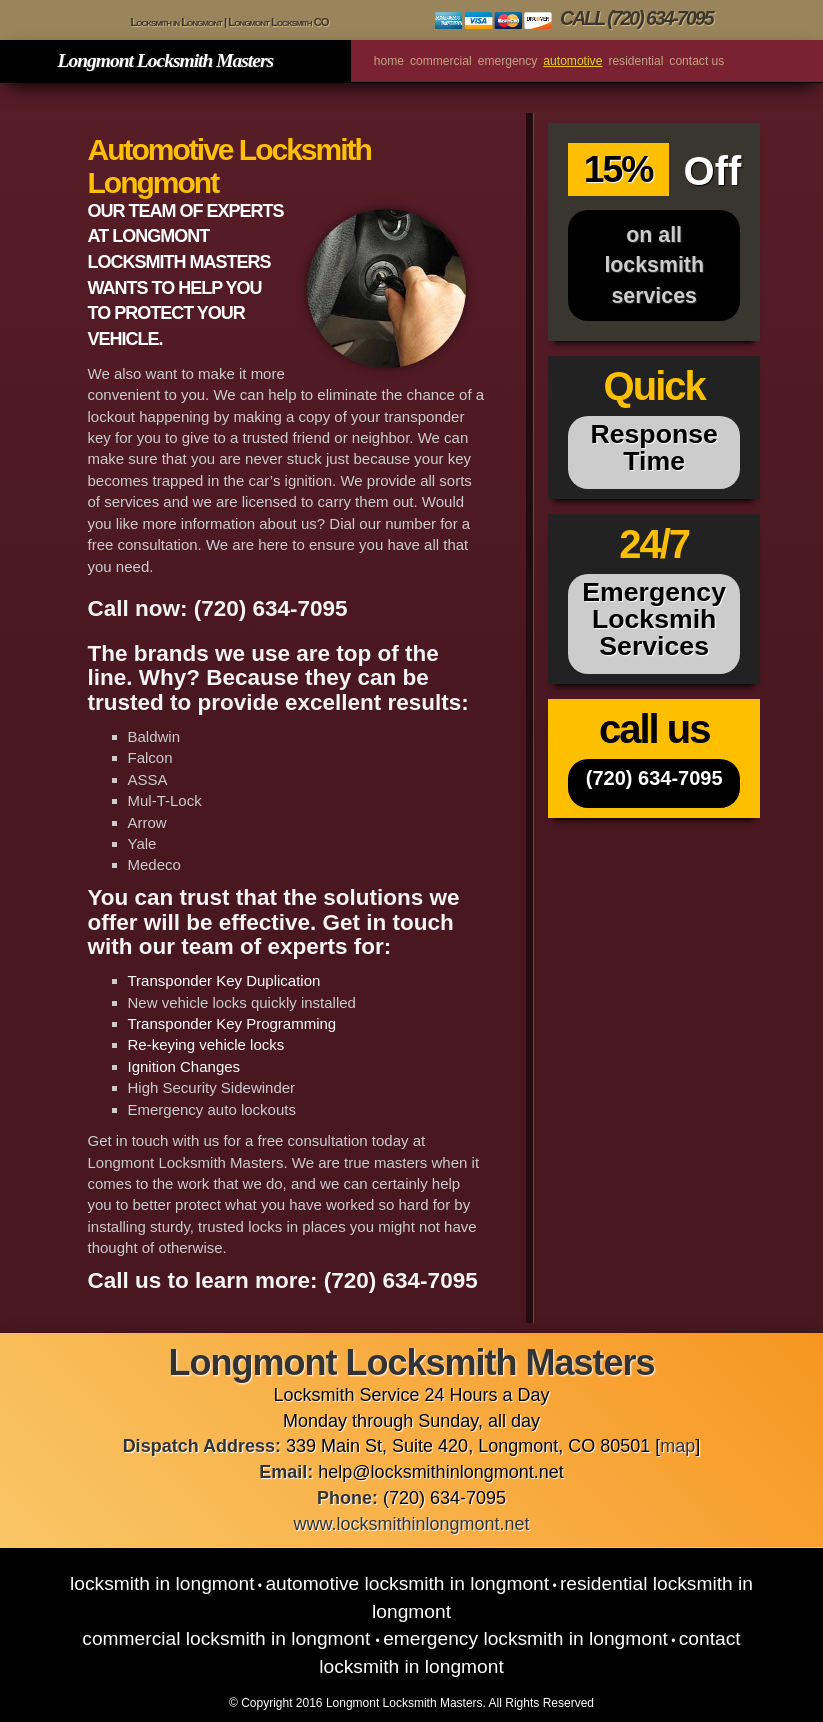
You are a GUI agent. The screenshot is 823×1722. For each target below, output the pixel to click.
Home (389, 61)
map (677, 1446)
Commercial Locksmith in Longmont (228, 1638)
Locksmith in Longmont (162, 1583)
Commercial (441, 61)
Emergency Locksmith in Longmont (525, 1638)
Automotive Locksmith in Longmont (407, 1583)
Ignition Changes (184, 1066)
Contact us (696, 61)
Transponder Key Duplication (224, 980)
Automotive (572, 61)
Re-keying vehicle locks (206, 1044)
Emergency (508, 61)
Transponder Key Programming (232, 1023)
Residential (635, 61)
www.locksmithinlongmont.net (411, 1524)
